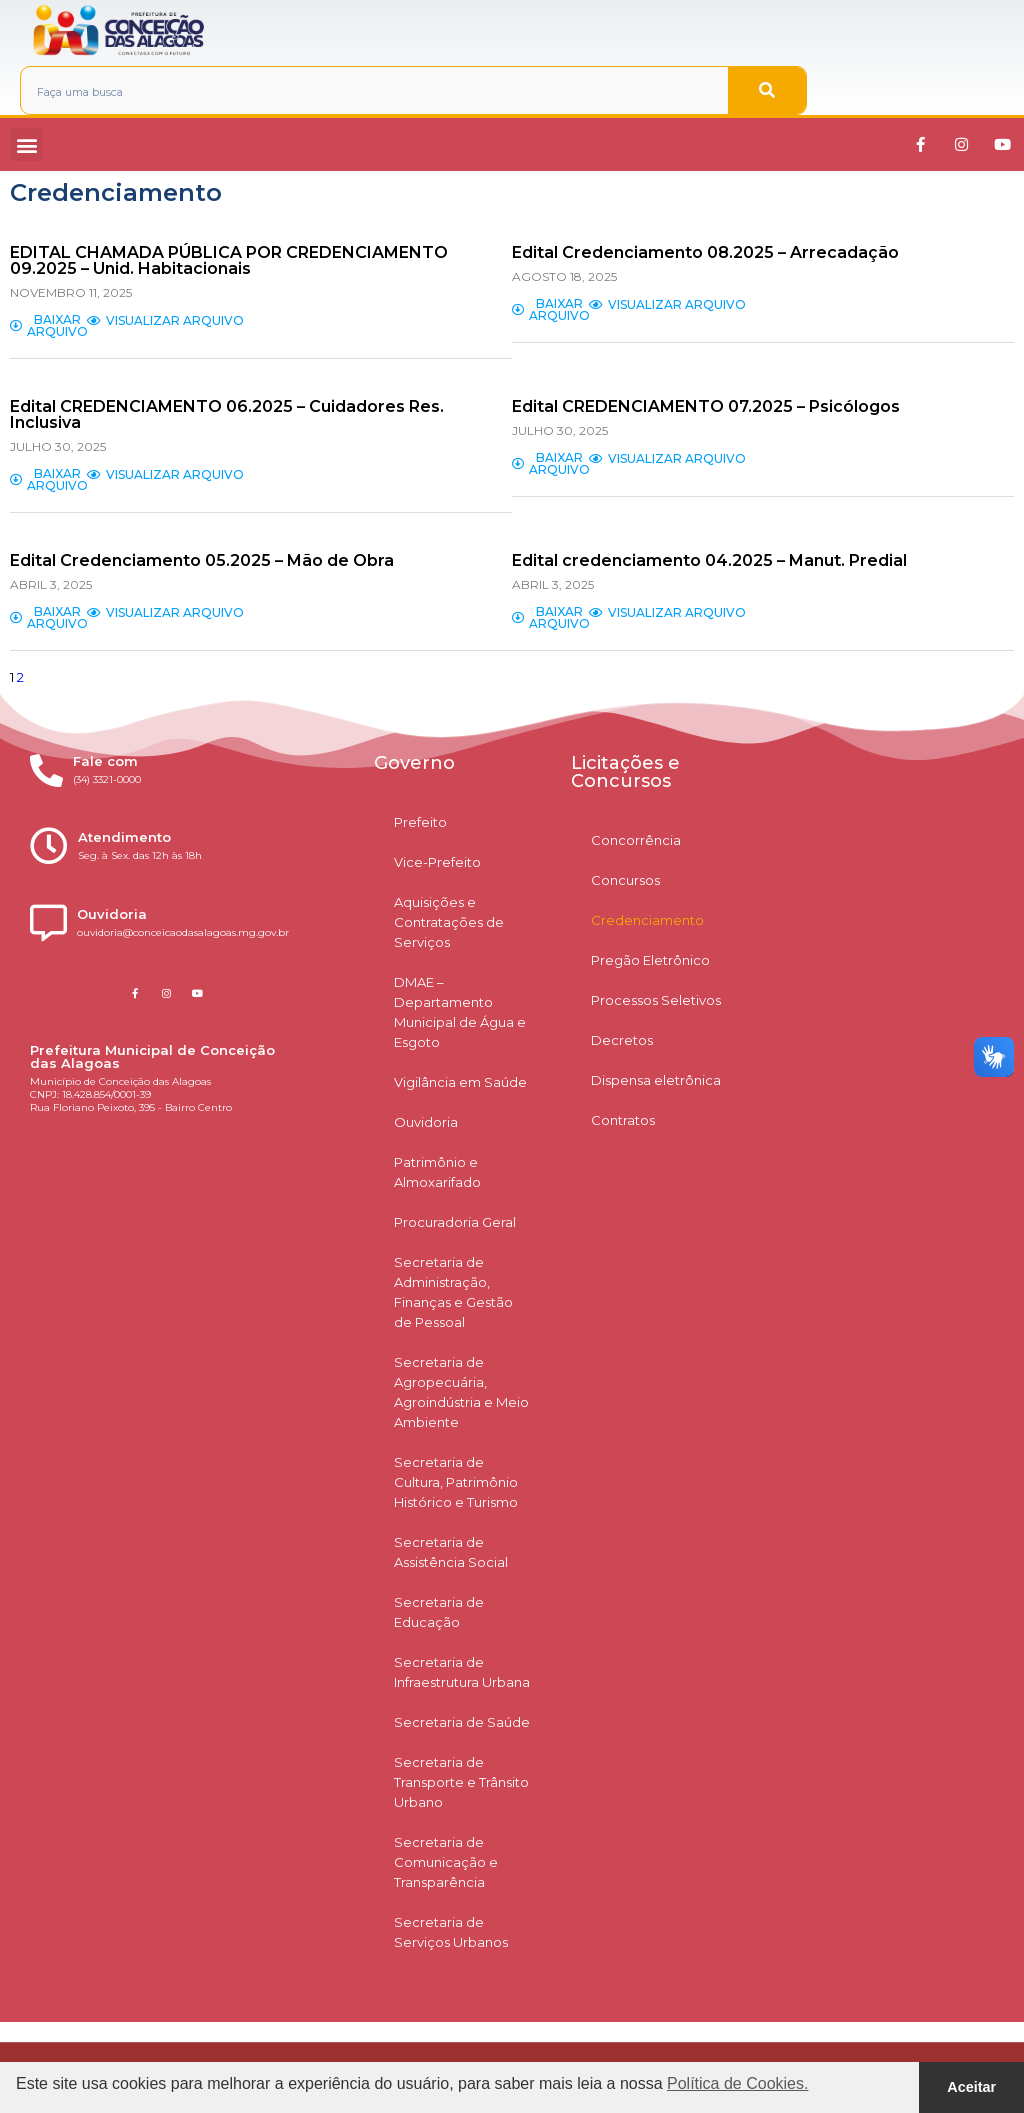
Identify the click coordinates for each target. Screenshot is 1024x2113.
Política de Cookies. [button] (737, 2083)
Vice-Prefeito (437, 862)
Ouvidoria (426, 1122)
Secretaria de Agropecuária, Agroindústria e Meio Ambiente (461, 1392)
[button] (26, 144)
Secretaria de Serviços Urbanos (451, 1932)
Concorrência (636, 840)
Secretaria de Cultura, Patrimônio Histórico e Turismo (456, 1482)
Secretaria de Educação (439, 1612)
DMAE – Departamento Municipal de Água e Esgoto (460, 1012)
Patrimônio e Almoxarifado (437, 1172)
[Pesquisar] (767, 90)
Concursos (625, 880)
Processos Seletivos (656, 1000)
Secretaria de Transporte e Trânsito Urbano (461, 1782)
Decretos (622, 1040)
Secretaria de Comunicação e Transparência (446, 1862)
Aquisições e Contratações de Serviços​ (449, 922)
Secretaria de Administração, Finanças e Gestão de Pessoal (453, 1292)
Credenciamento (647, 920)
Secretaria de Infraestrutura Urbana (462, 1672)
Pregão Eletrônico (650, 960)
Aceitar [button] (971, 2087)
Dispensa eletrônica (656, 1080)
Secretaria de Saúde (462, 1722)
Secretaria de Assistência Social (451, 1552)
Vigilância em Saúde (460, 1082)
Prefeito (420, 822)
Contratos (623, 1120)
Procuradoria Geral (455, 1222)
